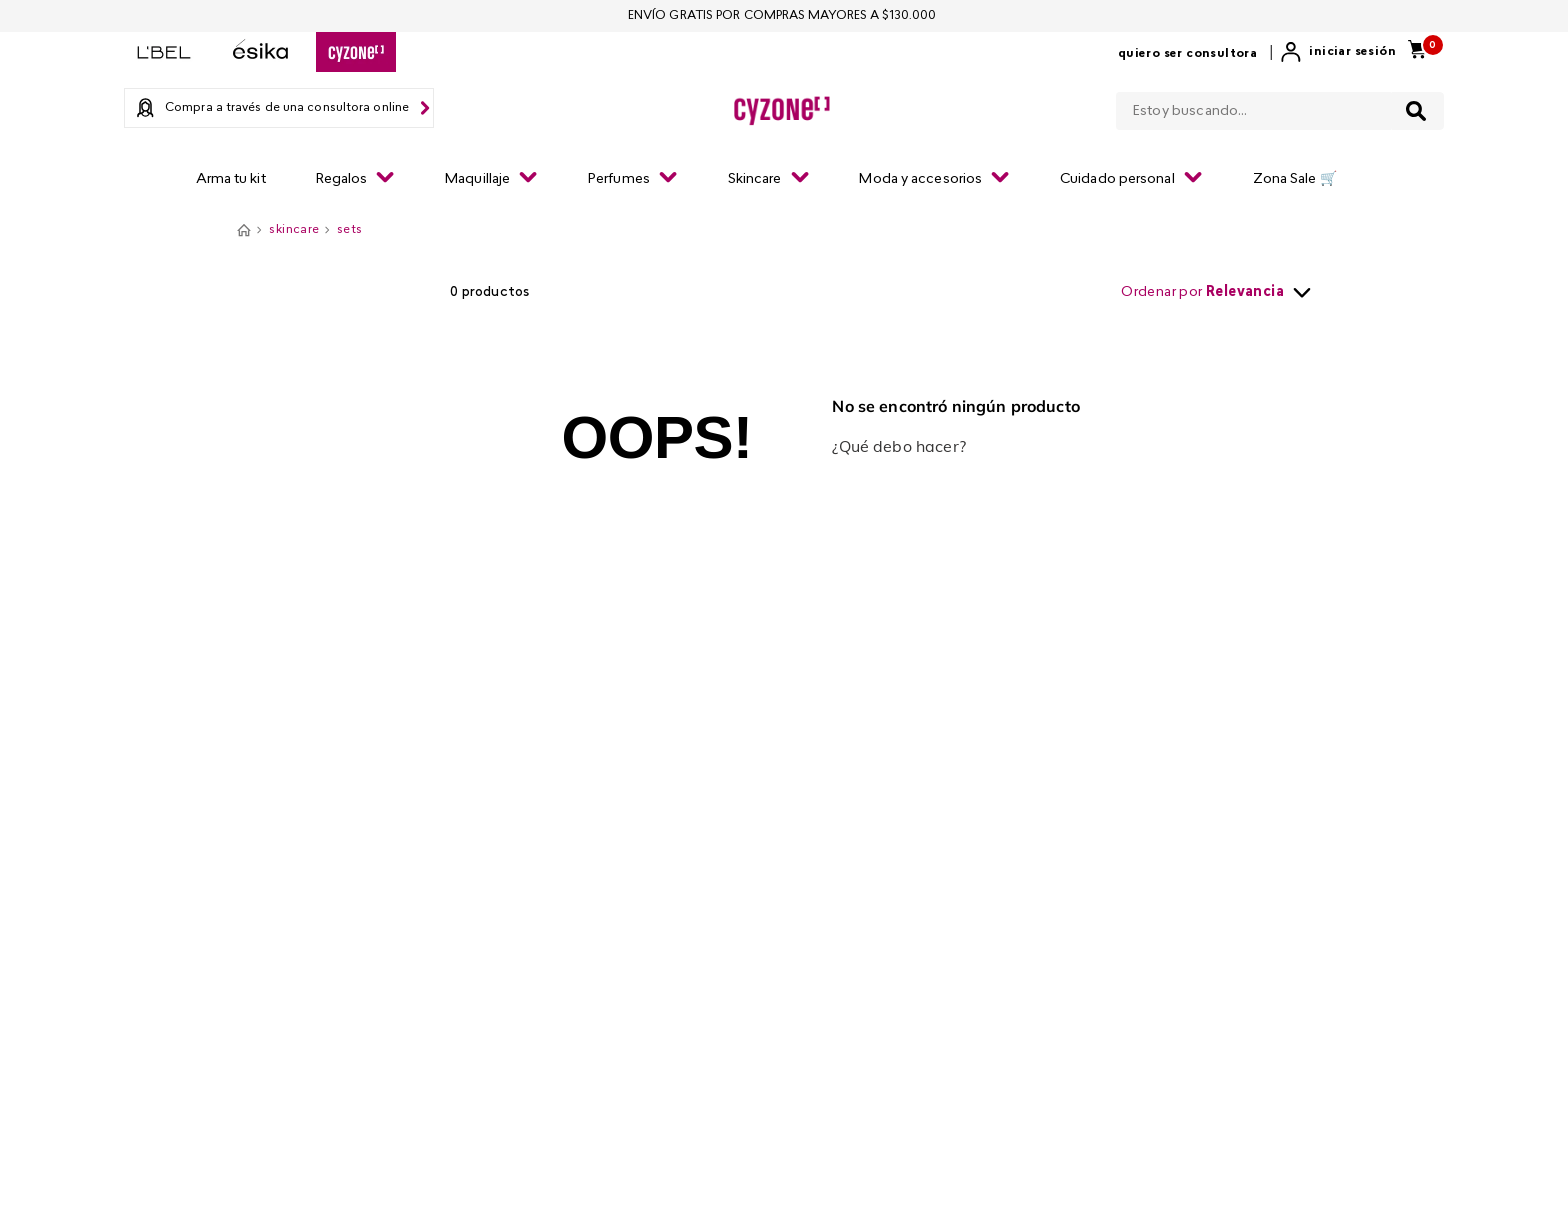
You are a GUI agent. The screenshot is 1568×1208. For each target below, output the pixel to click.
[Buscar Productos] (1416, 111)
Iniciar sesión (1352, 52)
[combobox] (1280, 107)
